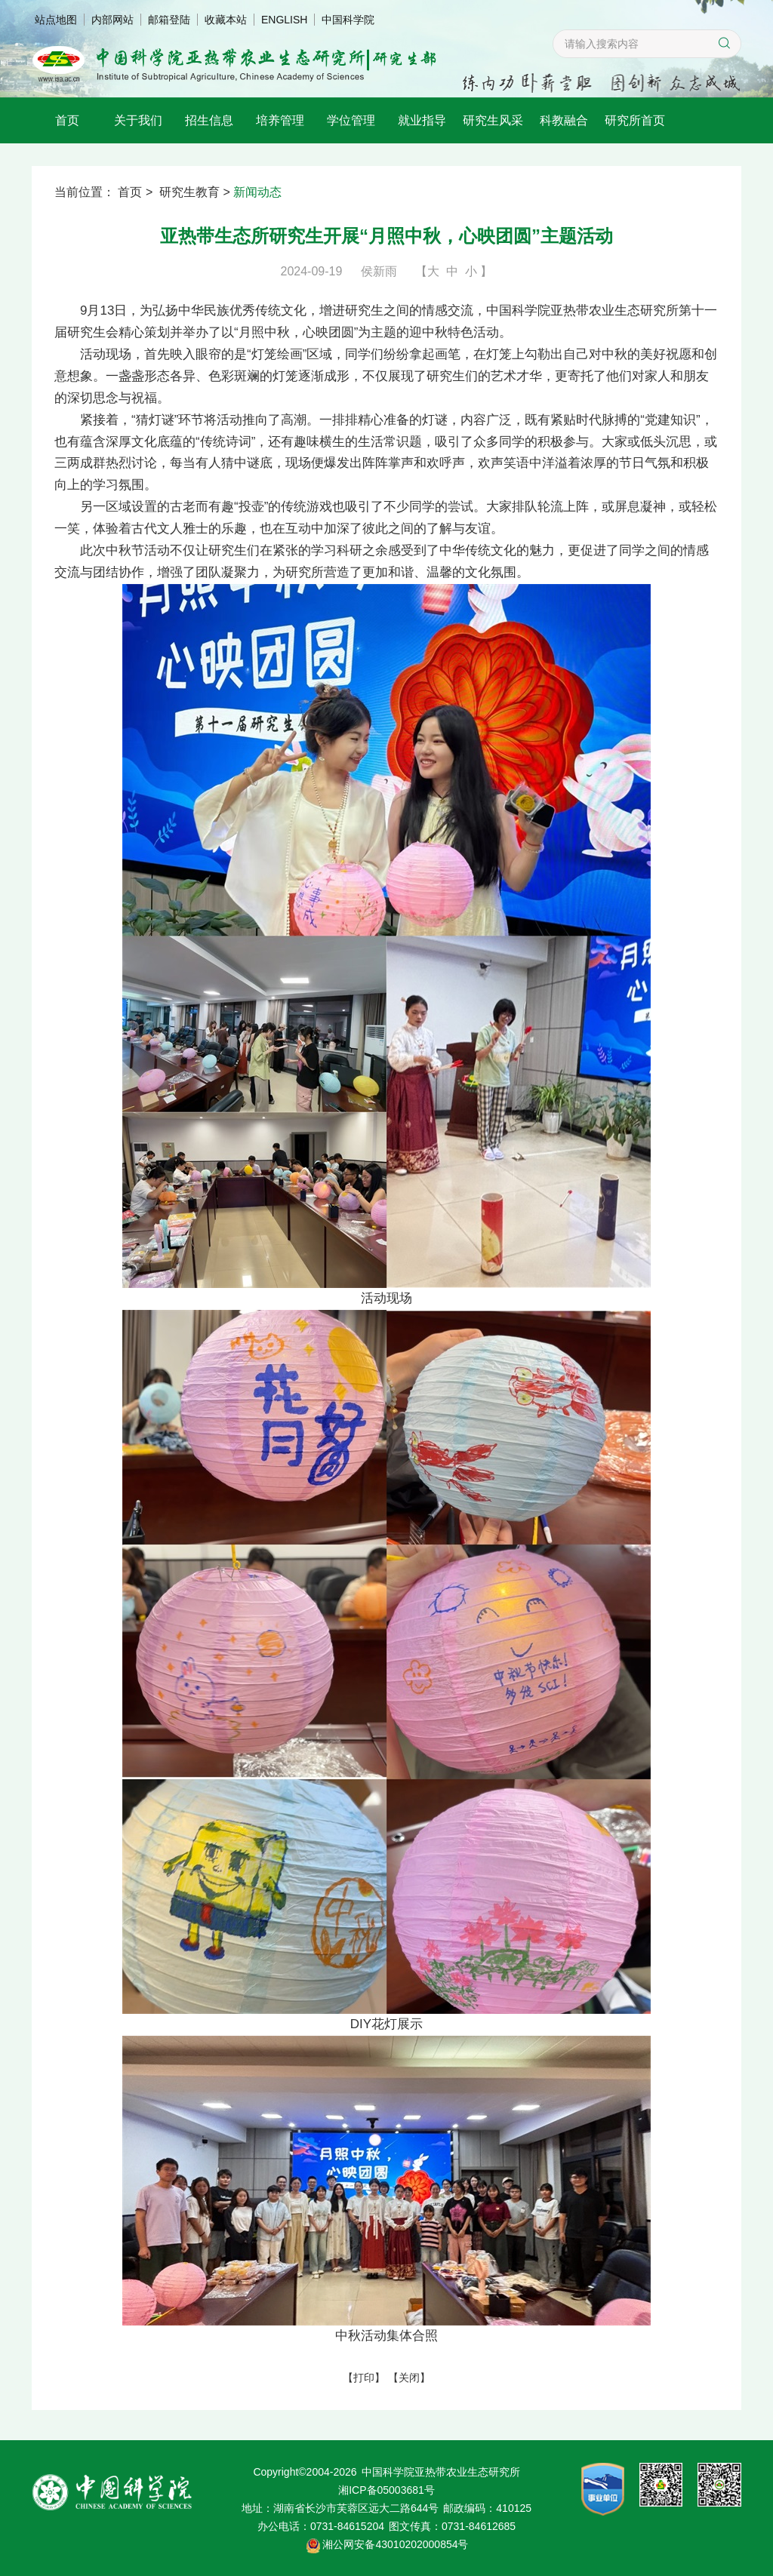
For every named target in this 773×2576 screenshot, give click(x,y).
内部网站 (112, 20)
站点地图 (56, 20)
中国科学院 (348, 20)
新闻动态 (257, 192)
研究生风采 (493, 120)
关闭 (409, 2378)
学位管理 (351, 120)
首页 (67, 120)
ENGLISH (284, 20)
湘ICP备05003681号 (386, 2490)
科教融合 (564, 120)
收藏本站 (226, 20)
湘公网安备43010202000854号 (395, 2544)
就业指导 (422, 120)
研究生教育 (189, 192)
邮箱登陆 (169, 20)
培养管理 (280, 120)
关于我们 (138, 120)
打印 (363, 2378)
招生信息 (209, 120)
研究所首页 (635, 120)
